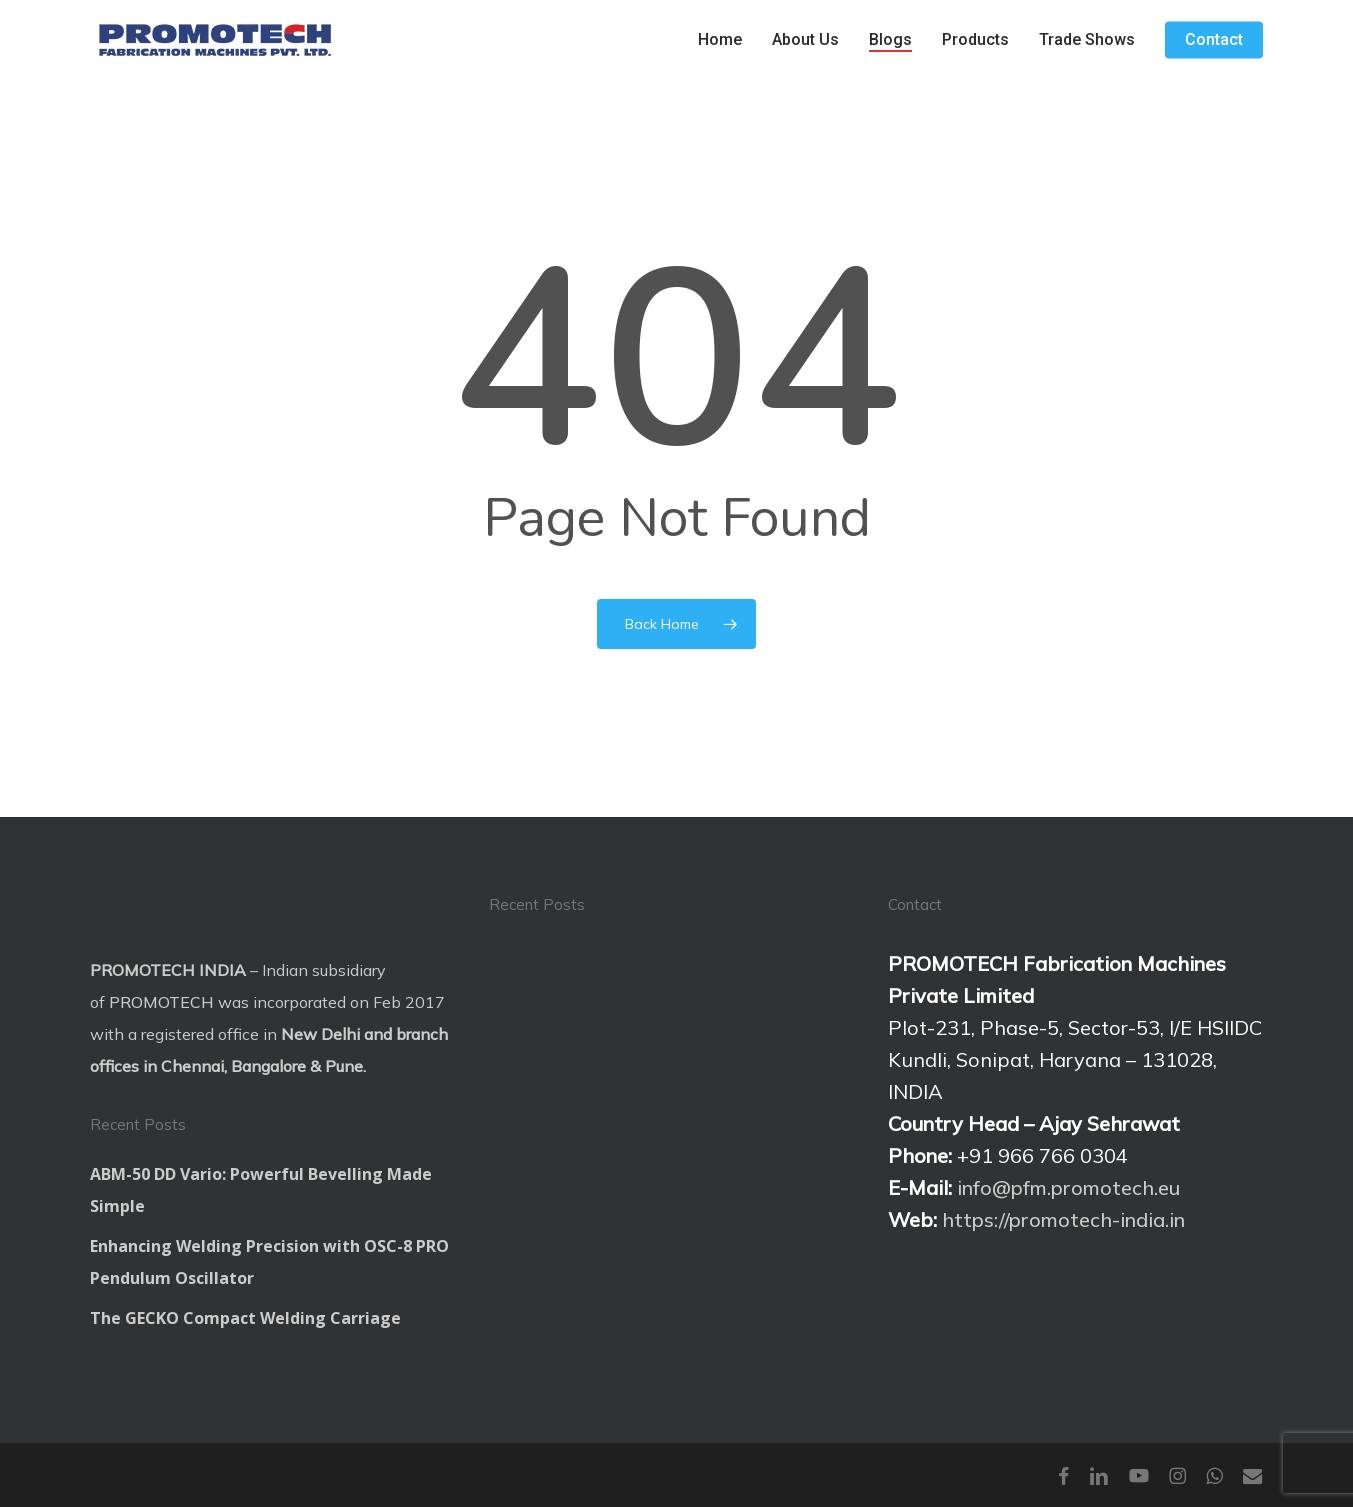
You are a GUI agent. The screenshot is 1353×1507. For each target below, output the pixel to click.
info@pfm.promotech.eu (1068, 1187)
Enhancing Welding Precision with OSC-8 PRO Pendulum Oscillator (269, 1262)
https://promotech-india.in (1063, 1219)
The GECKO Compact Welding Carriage (245, 1318)
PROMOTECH (161, 1002)
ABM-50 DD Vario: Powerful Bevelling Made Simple (261, 1190)
